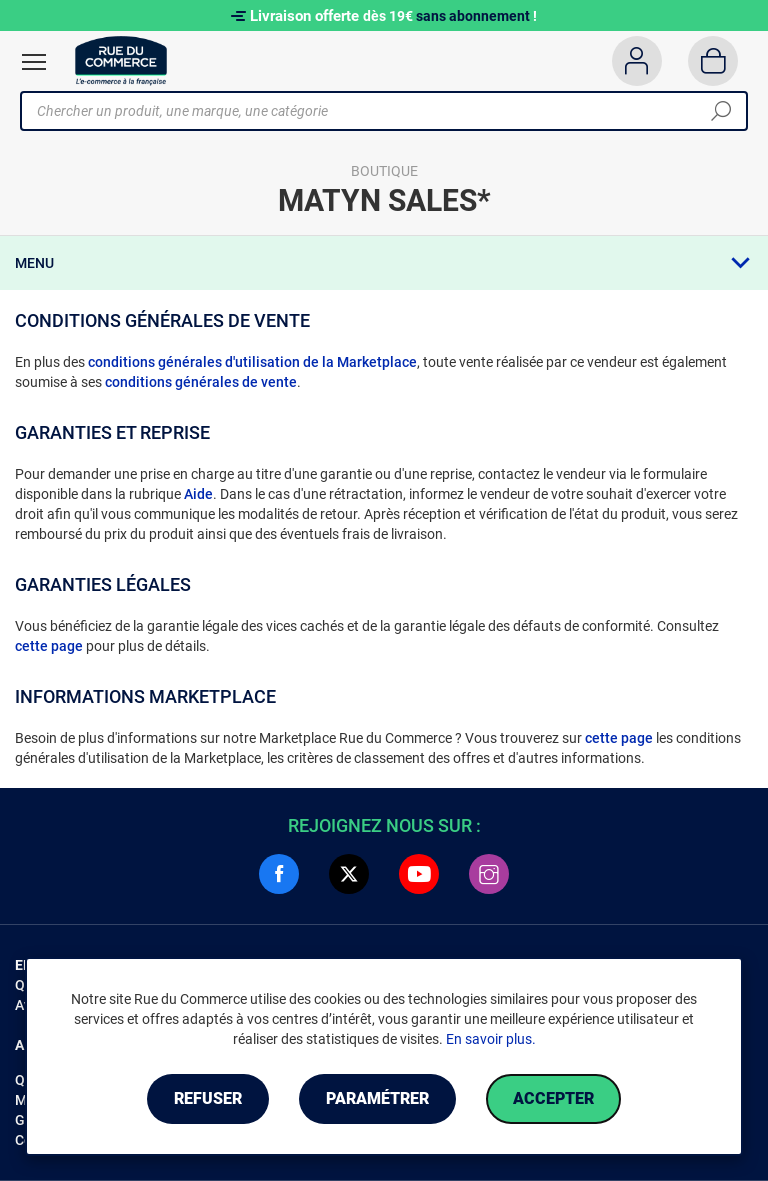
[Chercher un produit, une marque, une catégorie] (376, 111)
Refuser (208, 1098)
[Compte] (636, 61)
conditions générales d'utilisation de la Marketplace (252, 362)
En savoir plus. (491, 1039)
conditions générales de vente (201, 382)
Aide (198, 494)
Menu (34, 263)
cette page (49, 646)
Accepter (553, 1098)
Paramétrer (377, 1098)
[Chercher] (721, 111)
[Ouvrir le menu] (34, 62)
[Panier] (713, 61)
